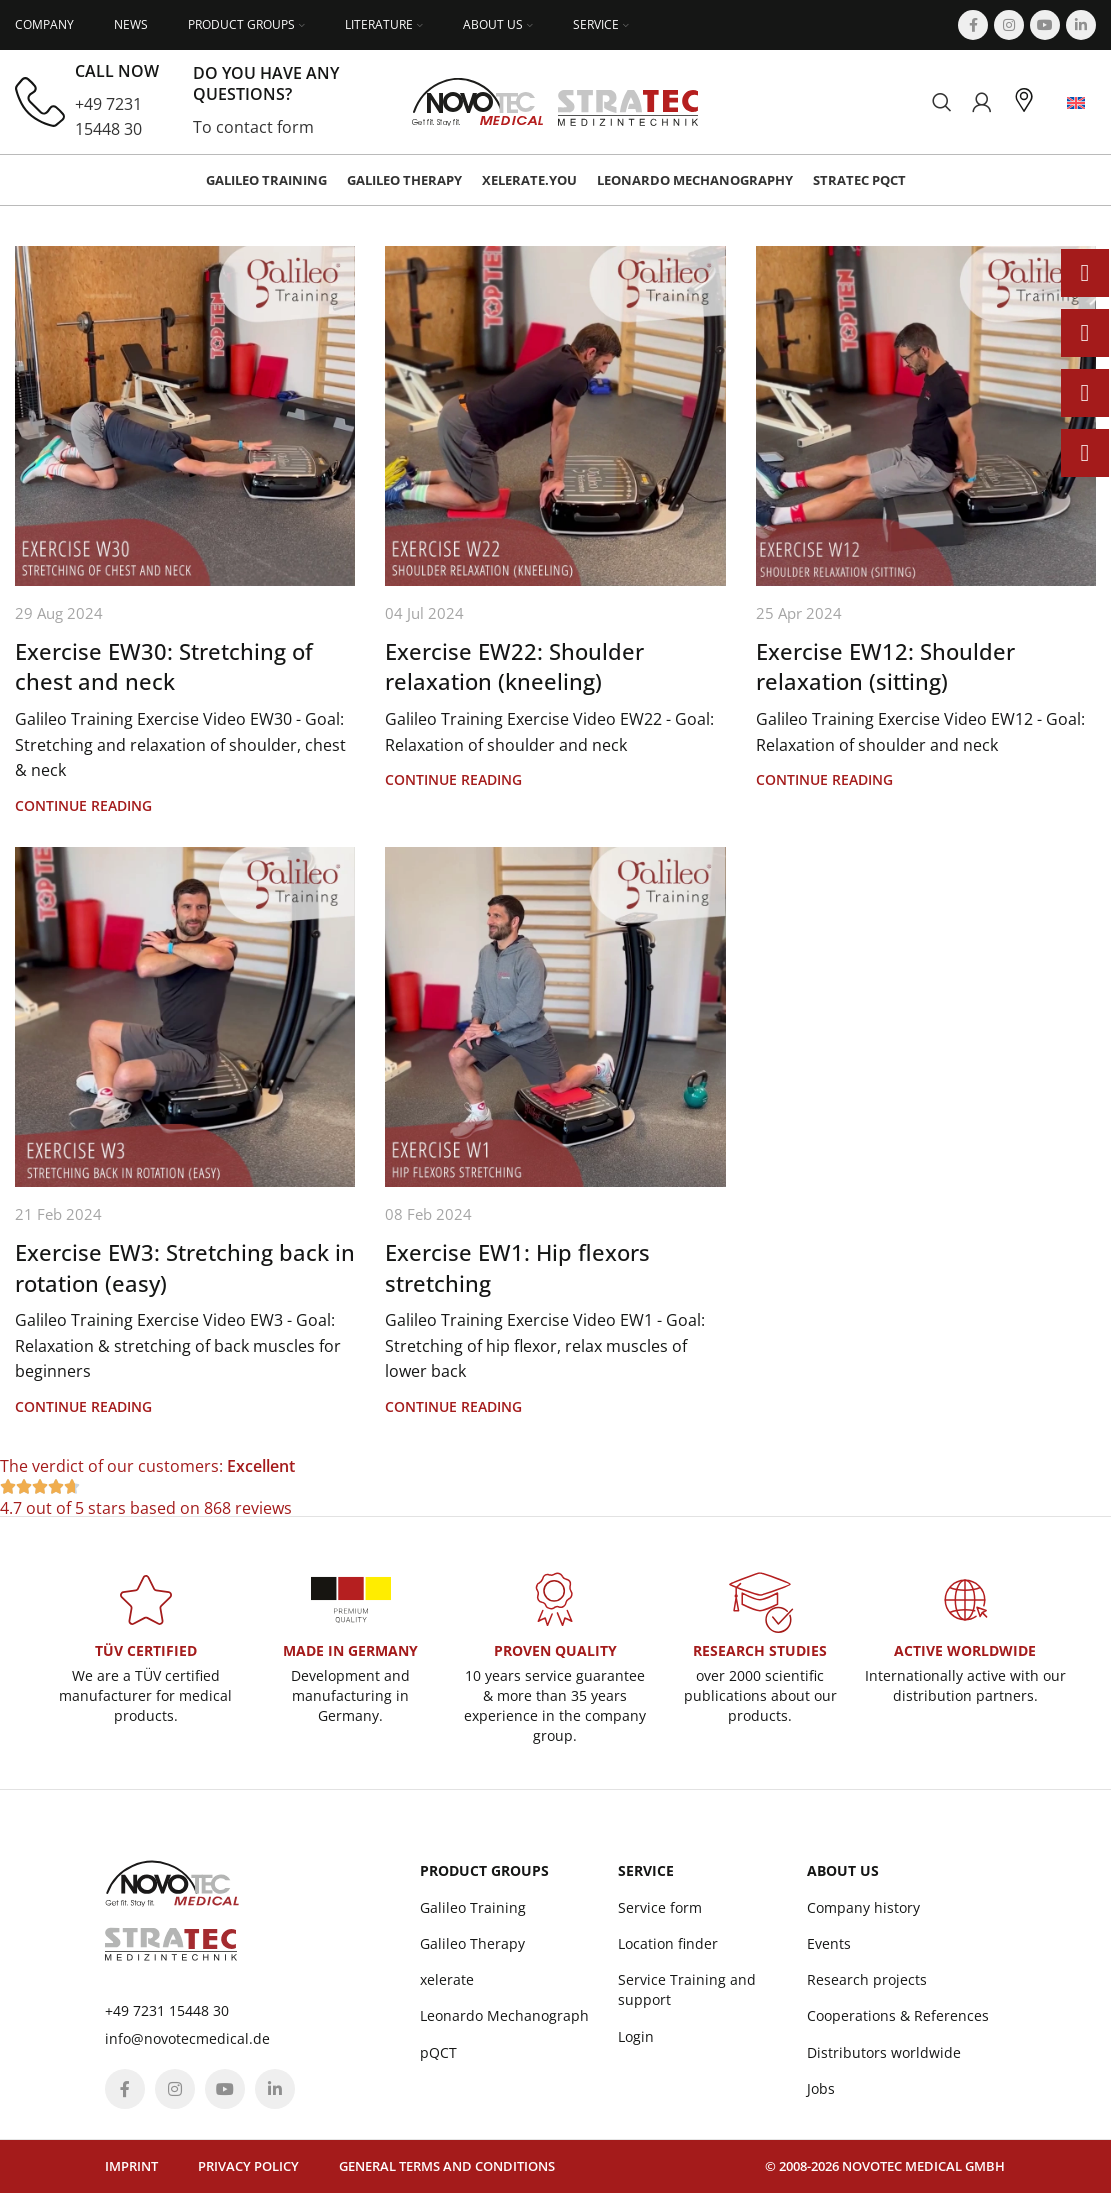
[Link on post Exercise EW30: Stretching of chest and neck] (185, 416)
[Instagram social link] (1009, 25)
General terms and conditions (447, 2166)
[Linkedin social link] (1081, 25)
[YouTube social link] (1045, 25)
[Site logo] (555, 100)
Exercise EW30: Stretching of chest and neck (164, 666)
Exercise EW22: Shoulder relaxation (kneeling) (514, 666)
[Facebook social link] (973, 25)
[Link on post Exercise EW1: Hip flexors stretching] (555, 1017)
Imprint (131, 2166)
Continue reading (83, 805)
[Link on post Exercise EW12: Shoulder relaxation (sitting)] (926, 416)
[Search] (942, 102)
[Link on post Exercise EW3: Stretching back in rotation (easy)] (185, 1017)
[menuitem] (1076, 102)
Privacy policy (248, 2166)
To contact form (253, 127)
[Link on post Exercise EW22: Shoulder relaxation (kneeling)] (555, 416)
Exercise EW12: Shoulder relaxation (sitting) (885, 666)
